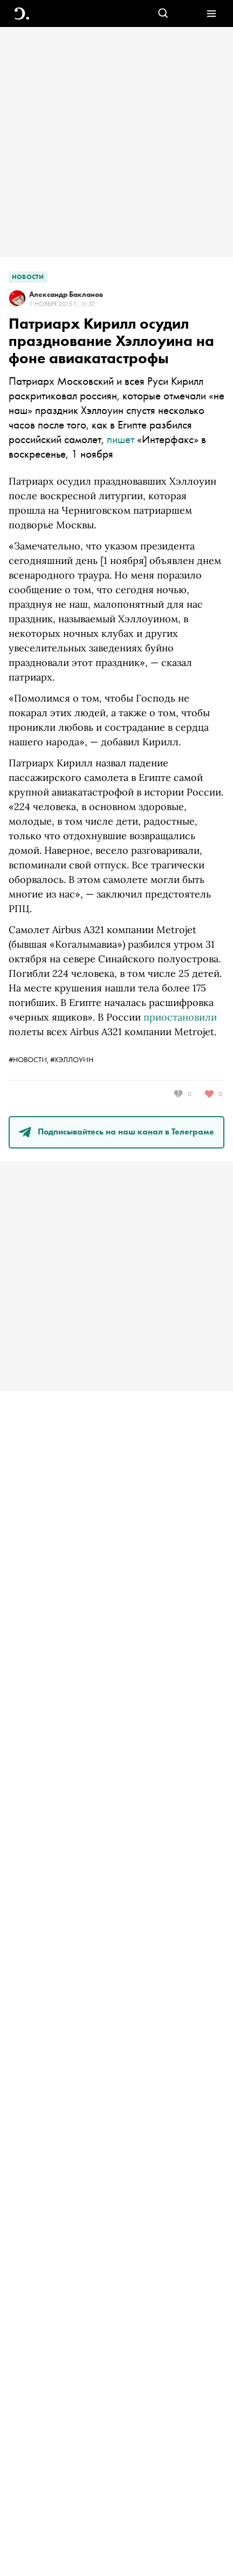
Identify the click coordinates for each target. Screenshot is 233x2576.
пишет (120, 439)
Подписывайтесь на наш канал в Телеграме (116, 1131)
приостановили (180, 1017)
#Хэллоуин (71, 1059)
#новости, (29, 1059)
